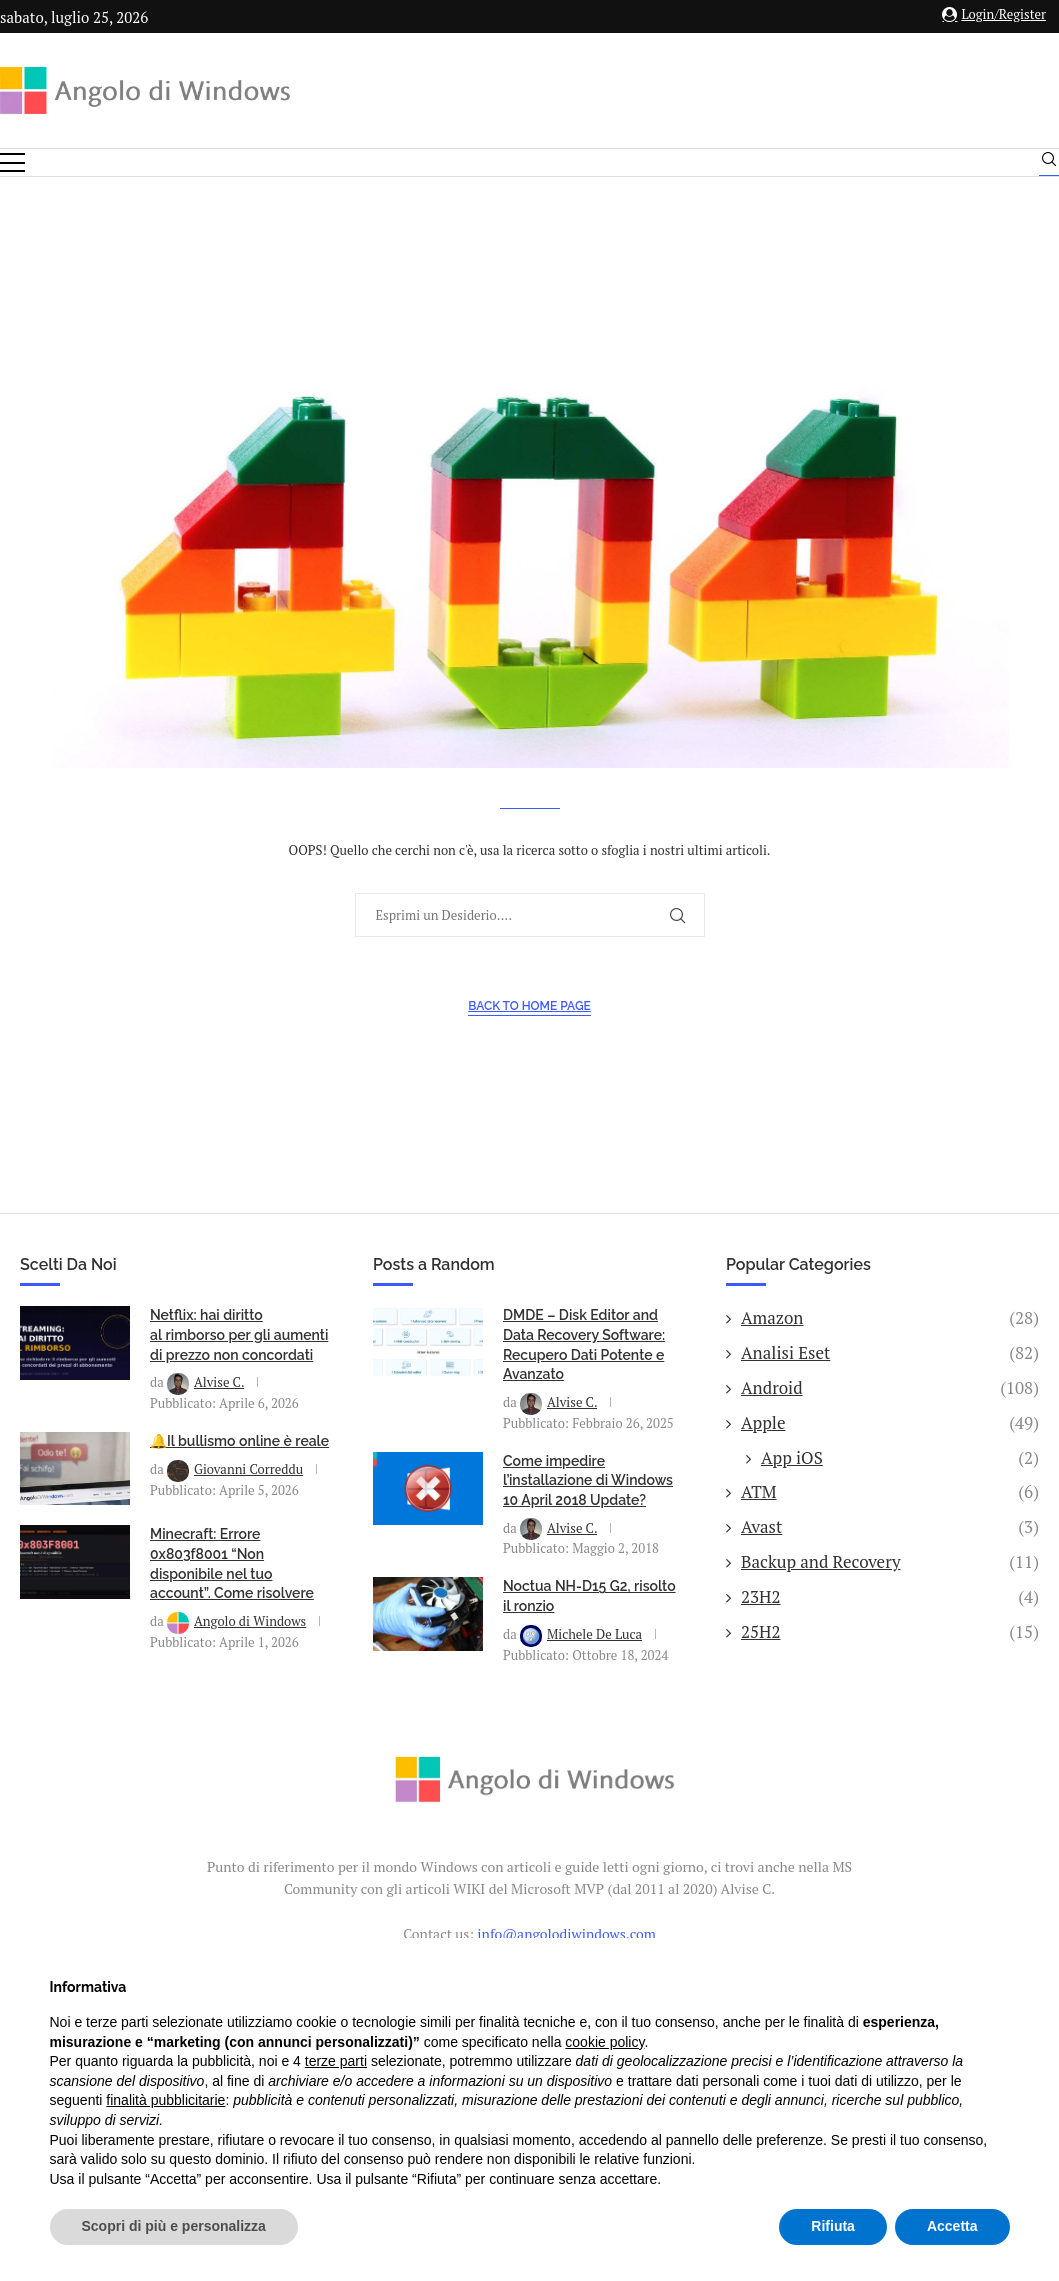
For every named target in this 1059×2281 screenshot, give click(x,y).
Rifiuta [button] (833, 2226)
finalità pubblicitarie (165, 2100)
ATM (890, 1514)
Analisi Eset (890, 1375)
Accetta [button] (952, 2226)
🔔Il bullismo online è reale (239, 1463)
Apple (890, 1445)
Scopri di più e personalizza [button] (174, 2226)
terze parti (336, 2061)
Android (890, 1410)
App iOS (900, 1480)
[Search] (1049, 164)
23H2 (890, 1619)
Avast (890, 1549)
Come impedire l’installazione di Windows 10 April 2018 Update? (588, 1502)
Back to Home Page (529, 1028)
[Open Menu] (12, 162)
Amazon (890, 1340)
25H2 (890, 1654)
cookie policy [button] (604, 2042)
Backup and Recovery (890, 1584)
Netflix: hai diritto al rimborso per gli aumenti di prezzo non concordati (239, 1356)
